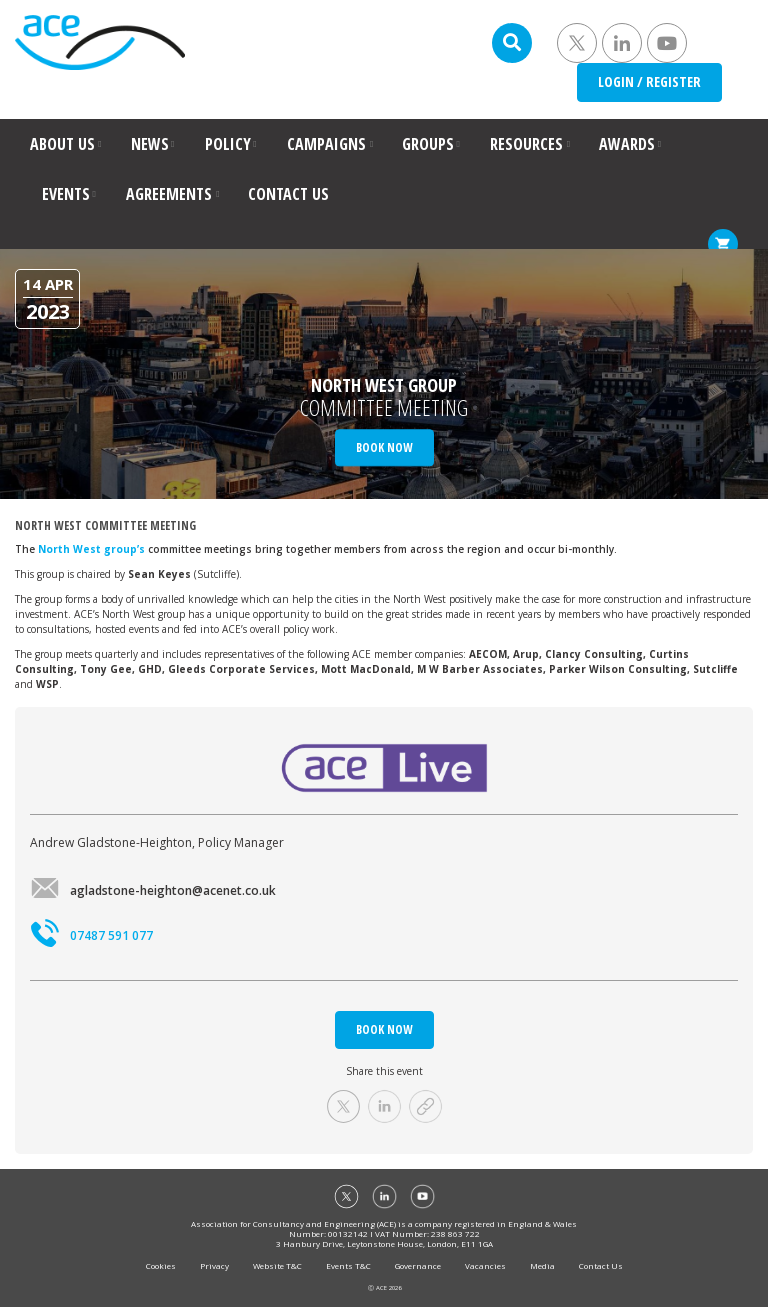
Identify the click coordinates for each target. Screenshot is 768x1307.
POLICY (228, 144)
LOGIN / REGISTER (649, 81)
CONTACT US (288, 194)
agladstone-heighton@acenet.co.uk (153, 890)
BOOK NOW (384, 1029)
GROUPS (428, 144)
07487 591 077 (91, 935)
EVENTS (66, 194)
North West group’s (91, 549)
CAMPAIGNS (326, 144)
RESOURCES (526, 144)
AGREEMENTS (169, 194)
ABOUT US (62, 144)
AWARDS (627, 144)
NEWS (150, 144)
